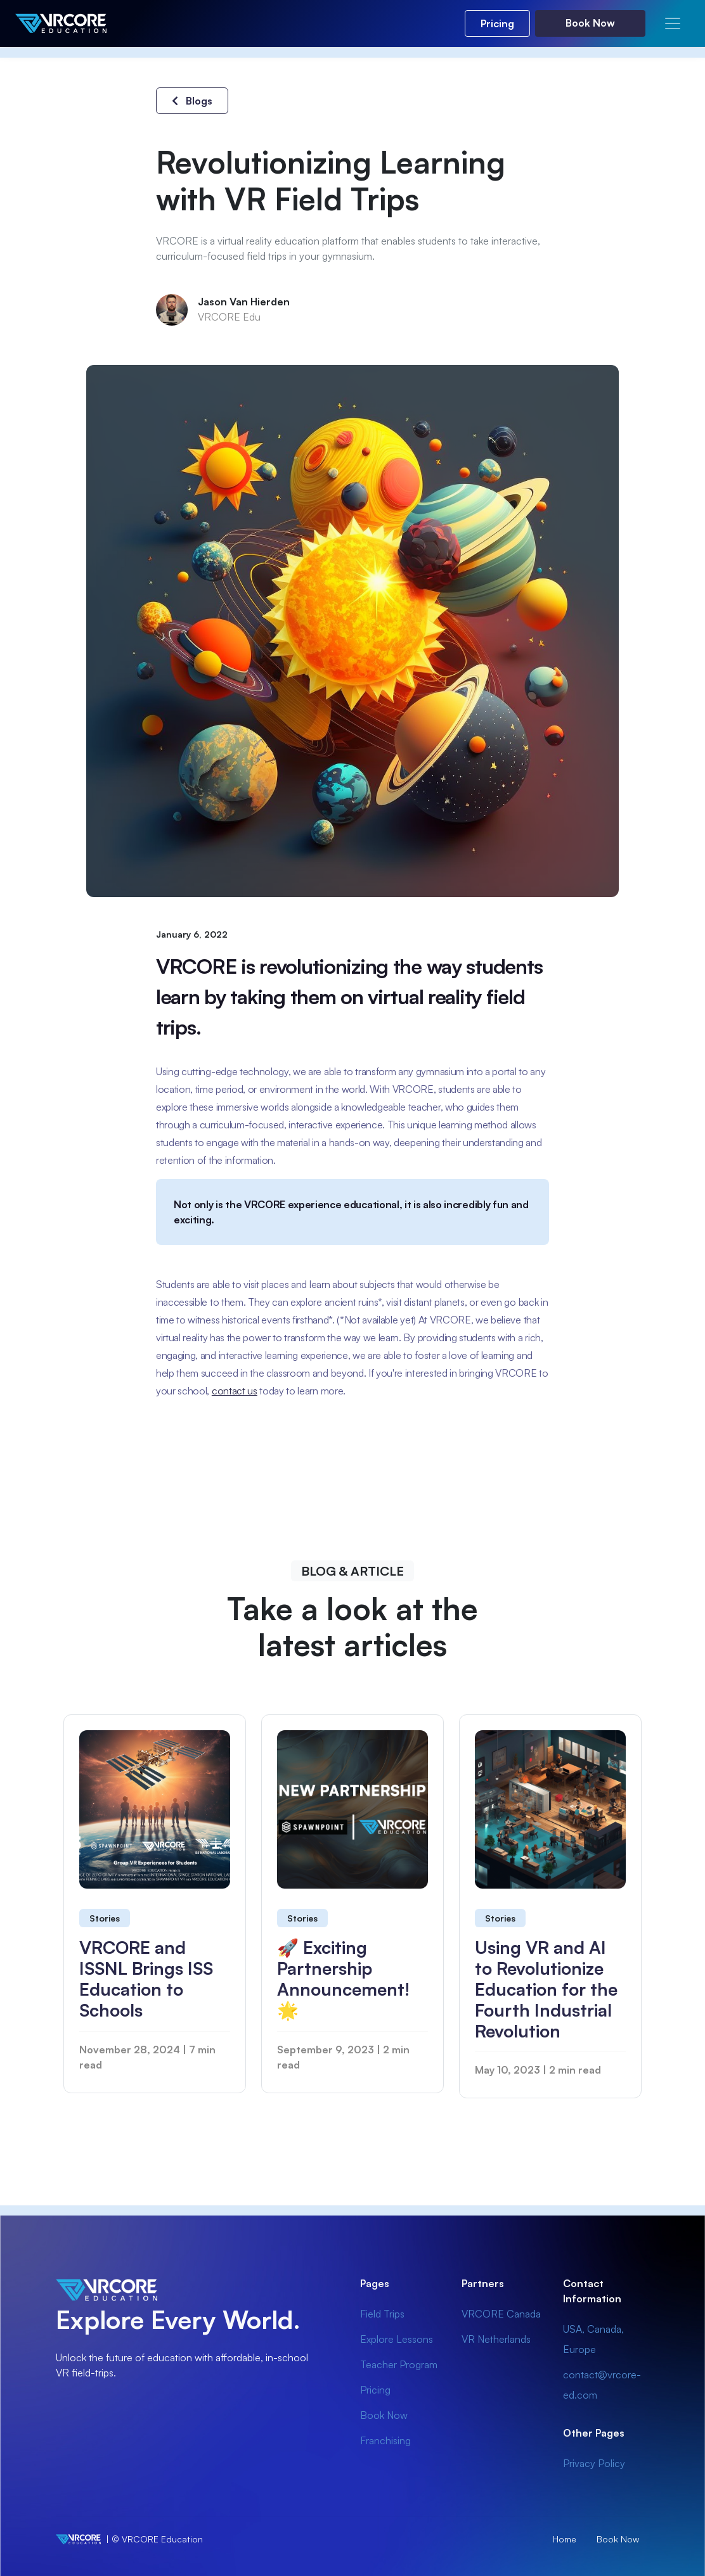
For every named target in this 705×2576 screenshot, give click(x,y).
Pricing (497, 23)
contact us (234, 1390)
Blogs (192, 100)
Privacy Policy (594, 2463)
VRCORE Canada (501, 2313)
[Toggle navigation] (673, 23)
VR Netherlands (496, 2339)
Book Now (590, 22)
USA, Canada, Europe (593, 2339)
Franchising (385, 2440)
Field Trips (382, 2313)
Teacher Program (398, 2364)
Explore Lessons (396, 2339)
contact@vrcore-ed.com (602, 2384)
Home (564, 2539)
